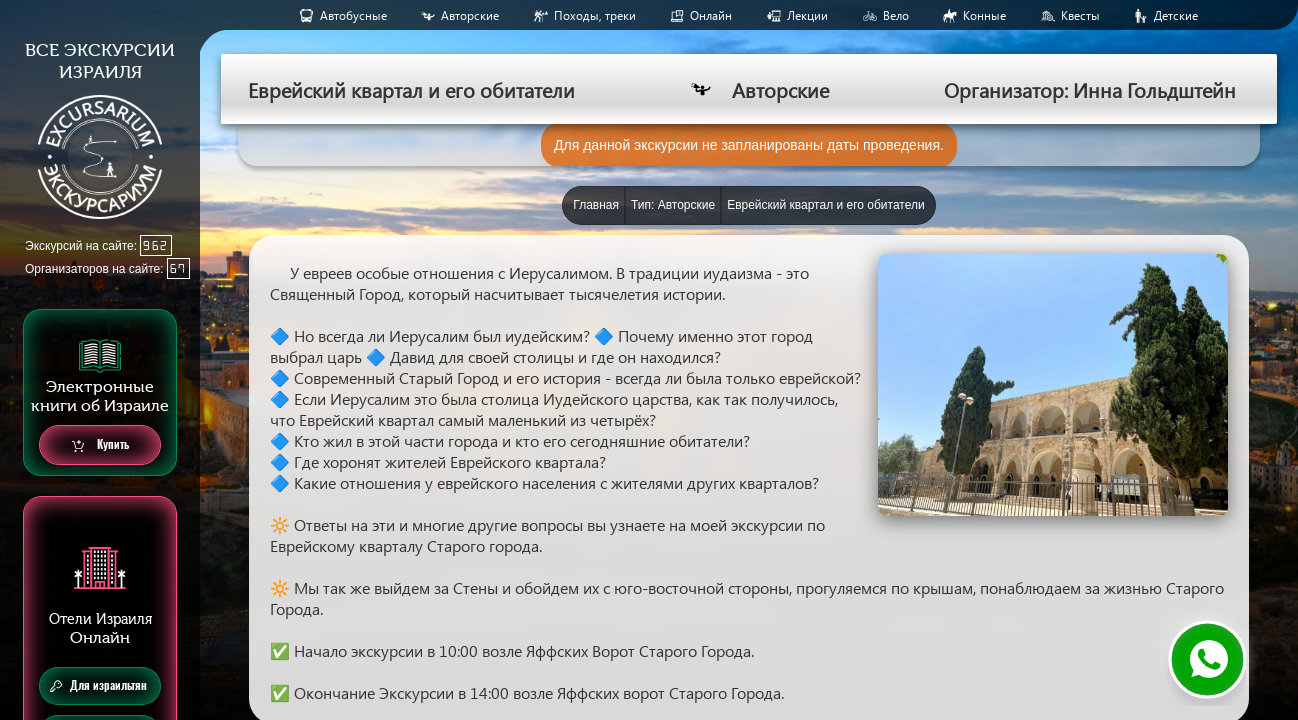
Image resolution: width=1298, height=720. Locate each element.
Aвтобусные (353, 15)
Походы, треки (595, 15)
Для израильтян (98, 686)
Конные (984, 15)
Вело (896, 15)
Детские (1176, 15)
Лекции (807, 15)
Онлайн (711, 15)
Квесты (1080, 15)
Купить (100, 445)
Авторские (470, 15)
